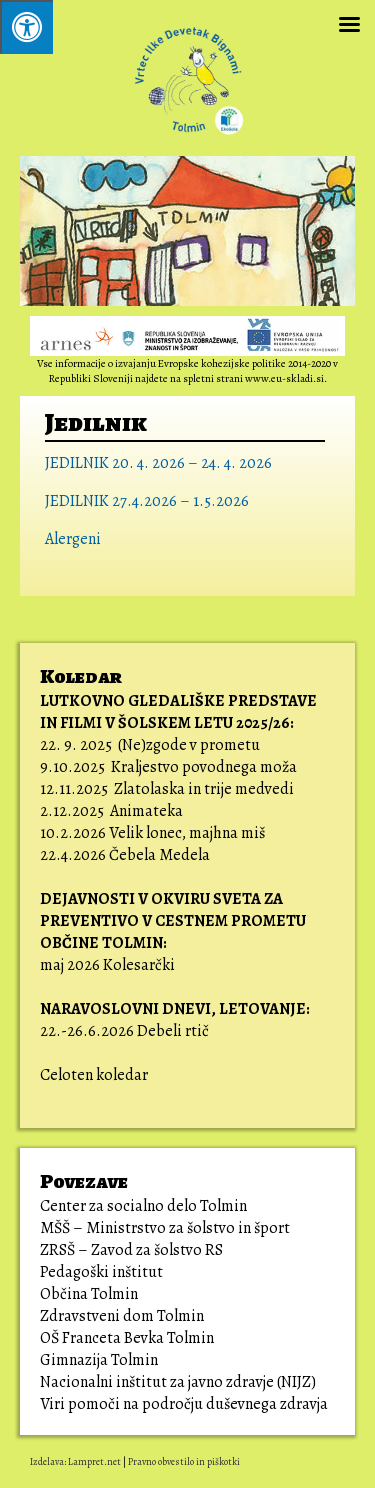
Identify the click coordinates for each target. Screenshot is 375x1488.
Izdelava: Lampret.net (75, 1461)
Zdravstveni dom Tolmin (122, 1316)
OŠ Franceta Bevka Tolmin (127, 1338)
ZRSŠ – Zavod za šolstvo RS (131, 1250)
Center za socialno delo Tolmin (143, 1206)
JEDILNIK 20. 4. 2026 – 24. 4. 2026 (158, 463)
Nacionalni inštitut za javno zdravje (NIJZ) (178, 1382)
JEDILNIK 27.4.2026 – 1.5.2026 (147, 501)
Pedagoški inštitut (101, 1272)
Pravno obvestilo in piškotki (184, 1461)
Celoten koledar (94, 1075)
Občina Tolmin (89, 1294)
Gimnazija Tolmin (99, 1360)
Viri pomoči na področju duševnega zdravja (185, 1404)
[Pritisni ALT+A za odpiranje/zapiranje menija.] (26, 27)
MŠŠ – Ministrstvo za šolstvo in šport (165, 1228)
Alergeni (73, 539)
